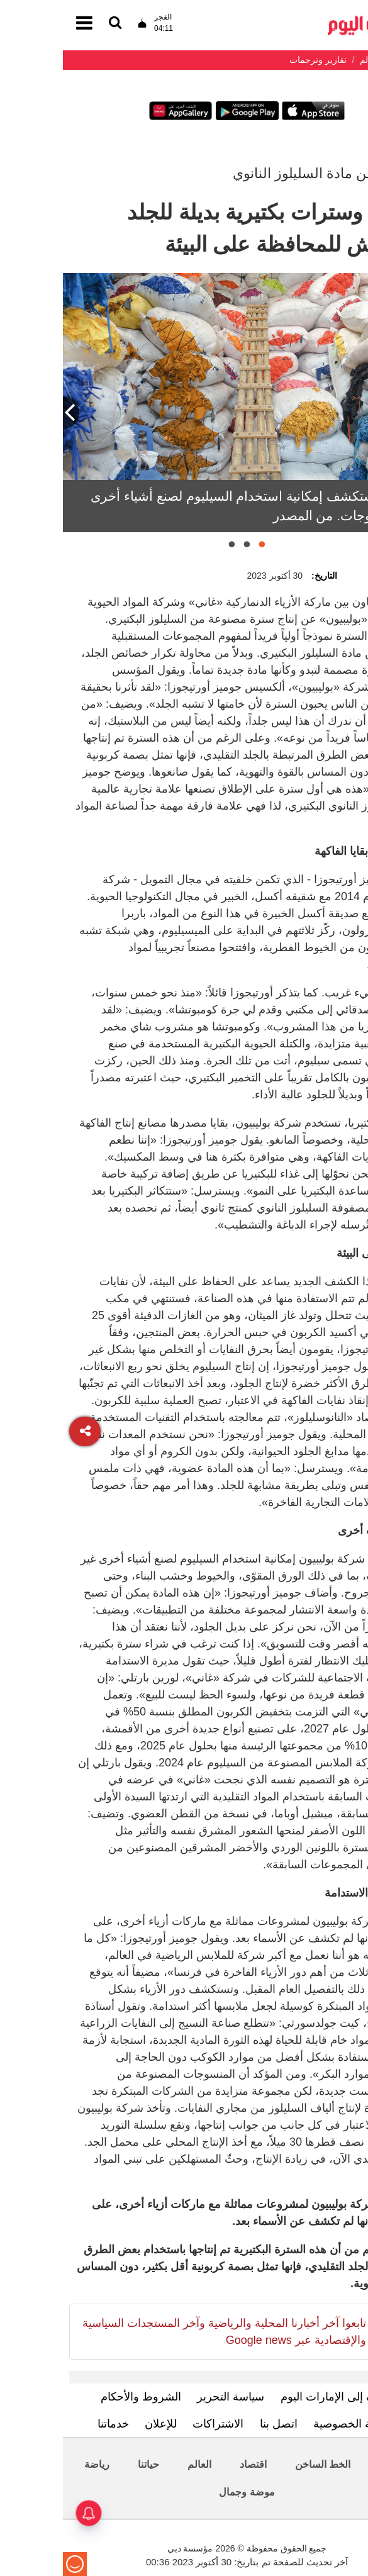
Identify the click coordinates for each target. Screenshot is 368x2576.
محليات (331, 2464)
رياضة (34, 2464)
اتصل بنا (216, 2423)
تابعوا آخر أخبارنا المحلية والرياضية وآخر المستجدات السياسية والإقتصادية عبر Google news (161, 2331)
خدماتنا (50, 2423)
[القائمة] (52, 23)
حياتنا (85, 2464)
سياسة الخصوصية (291, 2423)
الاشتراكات (155, 2423)
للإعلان (98, 2423)
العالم (136, 2464)
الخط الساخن (259, 2464)
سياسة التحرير (167, 2396)
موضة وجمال (183, 2492)
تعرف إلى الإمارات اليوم (274, 2396)
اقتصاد (190, 2464)
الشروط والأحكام (78, 2396)
